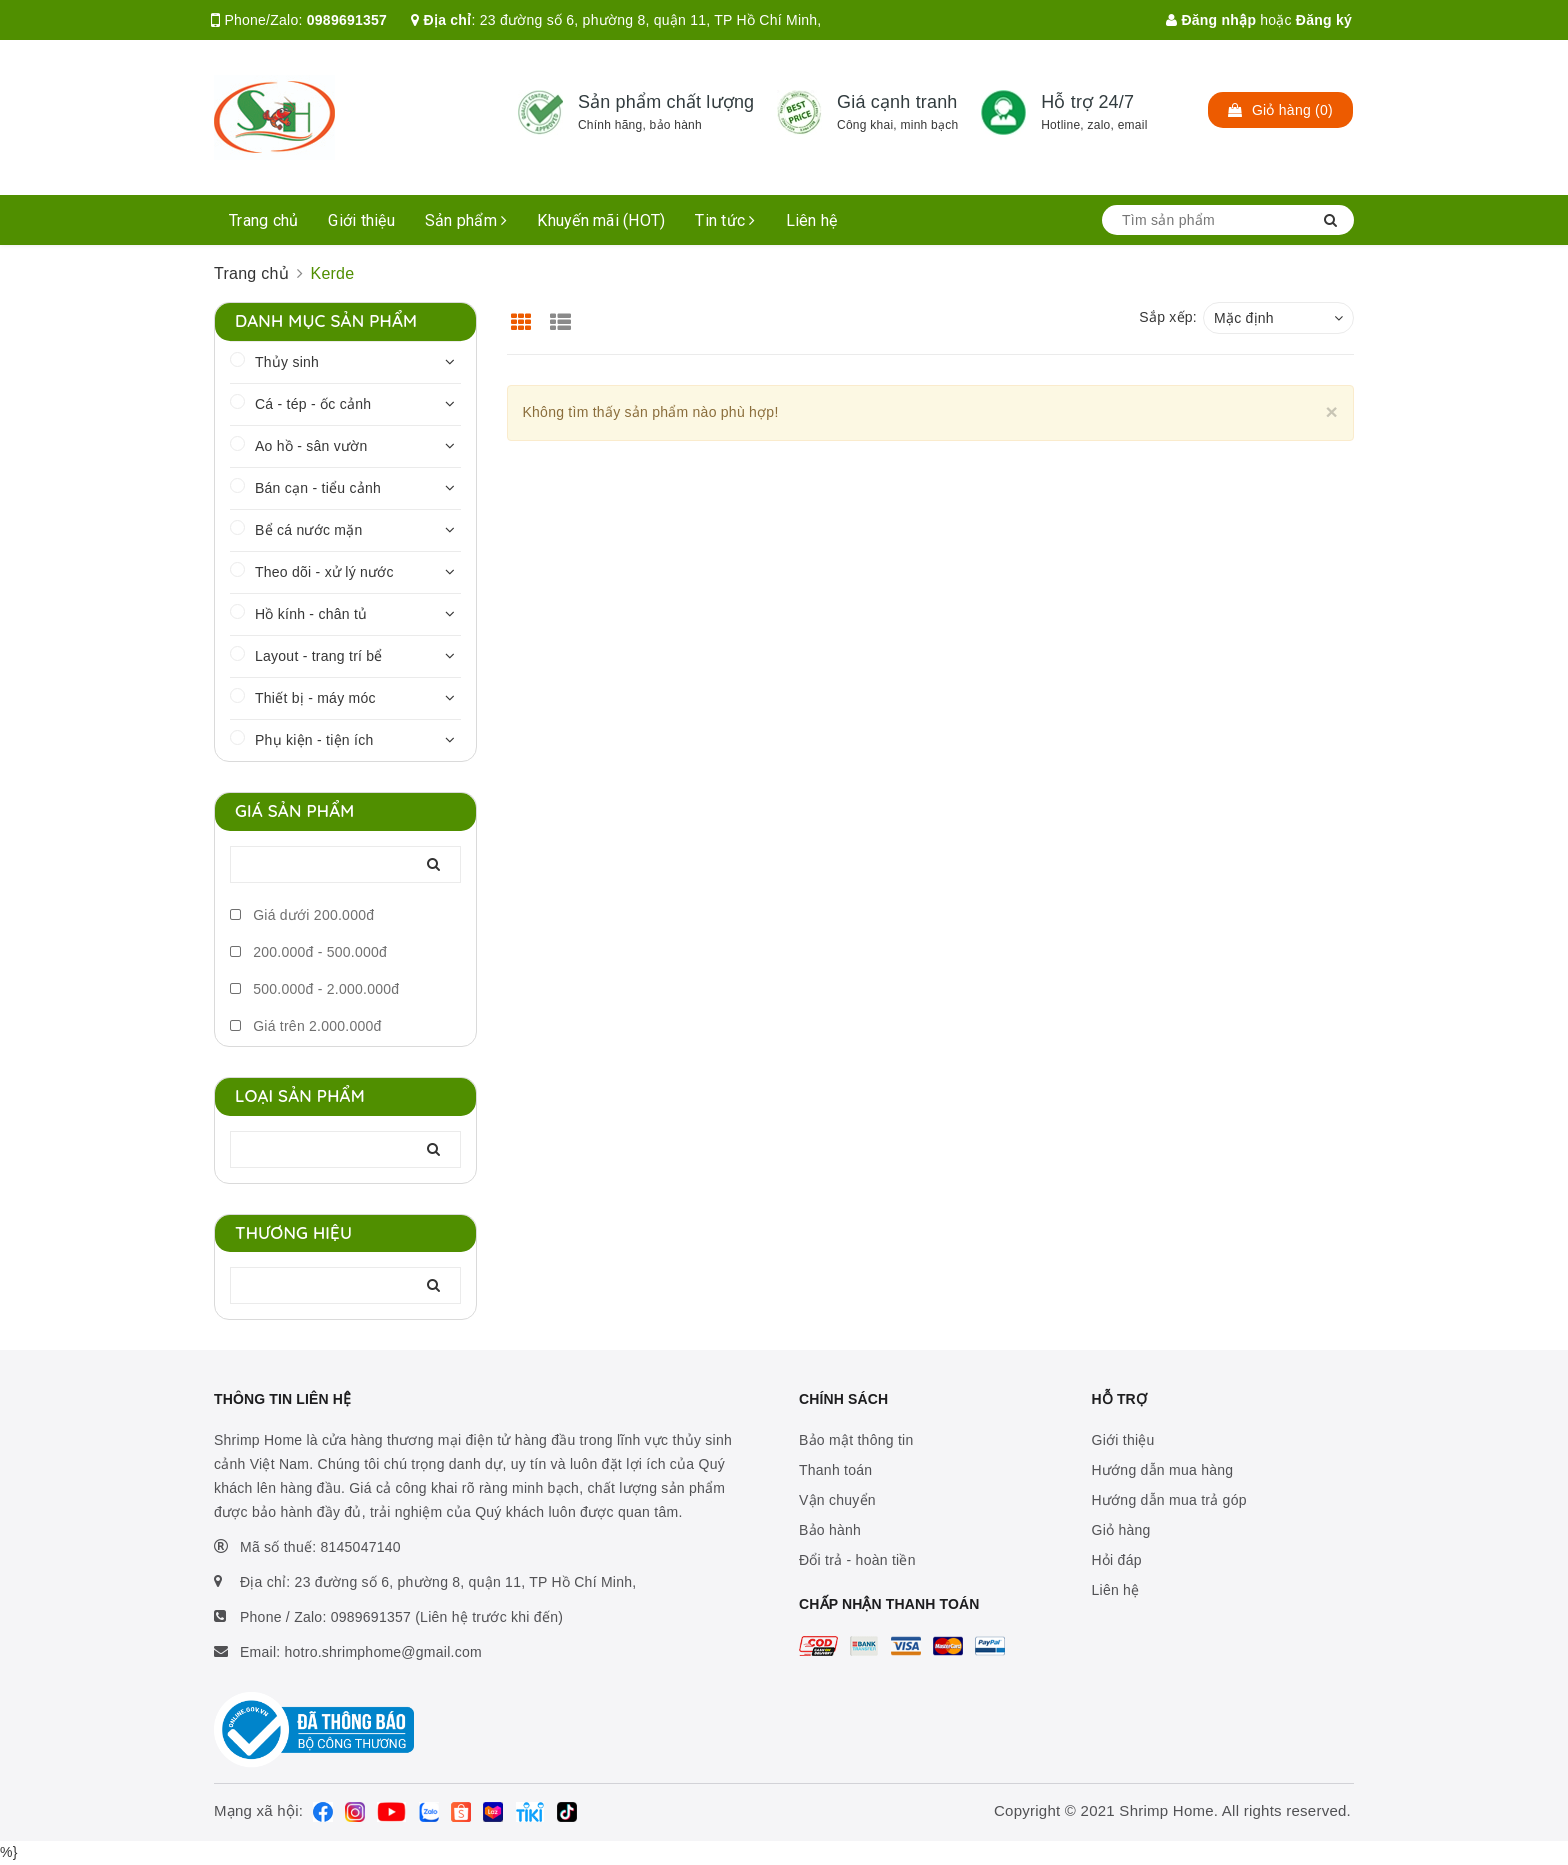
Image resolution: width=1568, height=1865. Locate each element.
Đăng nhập (1211, 20)
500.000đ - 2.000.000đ (314, 989)
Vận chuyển (837, 1500)
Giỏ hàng (1121, 1530)
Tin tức (725, 220)
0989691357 (347, 20)
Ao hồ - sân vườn (311, 446)
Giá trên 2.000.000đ (306, 1026)
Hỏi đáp (1117, 1560)
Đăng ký (1324, 20)
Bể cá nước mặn (309, 530)
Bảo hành (830, 1530)
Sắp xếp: (1168, 317)
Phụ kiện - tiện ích (314, 740)
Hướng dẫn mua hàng (1163, 1470)
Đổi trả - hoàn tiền (857, 1560)
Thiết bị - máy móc (315, 698)
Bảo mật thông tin (856, 1440)
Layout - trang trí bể (319, 656)
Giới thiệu (361, 220)
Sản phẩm (466, 220)
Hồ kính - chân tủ (311, 614)
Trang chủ (263, 220)
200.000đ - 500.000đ (308, 952)
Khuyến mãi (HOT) (601, 220)
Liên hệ (812, 220)
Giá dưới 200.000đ (302, 915)
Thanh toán (835, 1470)
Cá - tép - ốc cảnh (313, 404)
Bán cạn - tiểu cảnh (318, 488)
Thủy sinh (287, 362)
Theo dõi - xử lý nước (324, 572)
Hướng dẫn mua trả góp (1169, 1500)
